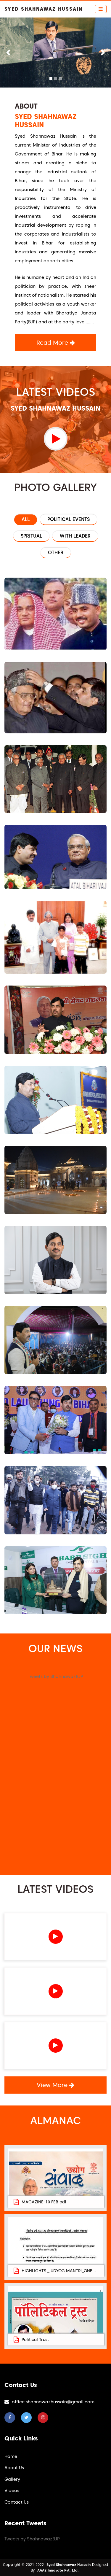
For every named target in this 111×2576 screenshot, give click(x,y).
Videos (11, 2490)
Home (10, 2456)
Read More (55, 342)
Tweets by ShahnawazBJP (55, 1676)
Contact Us (16, 2502)
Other (55, 552)
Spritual (31, 536)
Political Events (68, 519)
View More (55, 2085)
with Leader (75, 536)
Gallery (12, 2479)
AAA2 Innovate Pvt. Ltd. (58, 2570)
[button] (8, 53)
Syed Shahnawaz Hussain (68, 2564)
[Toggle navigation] (101, 9)
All (26, 519)
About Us (14, 2467)
